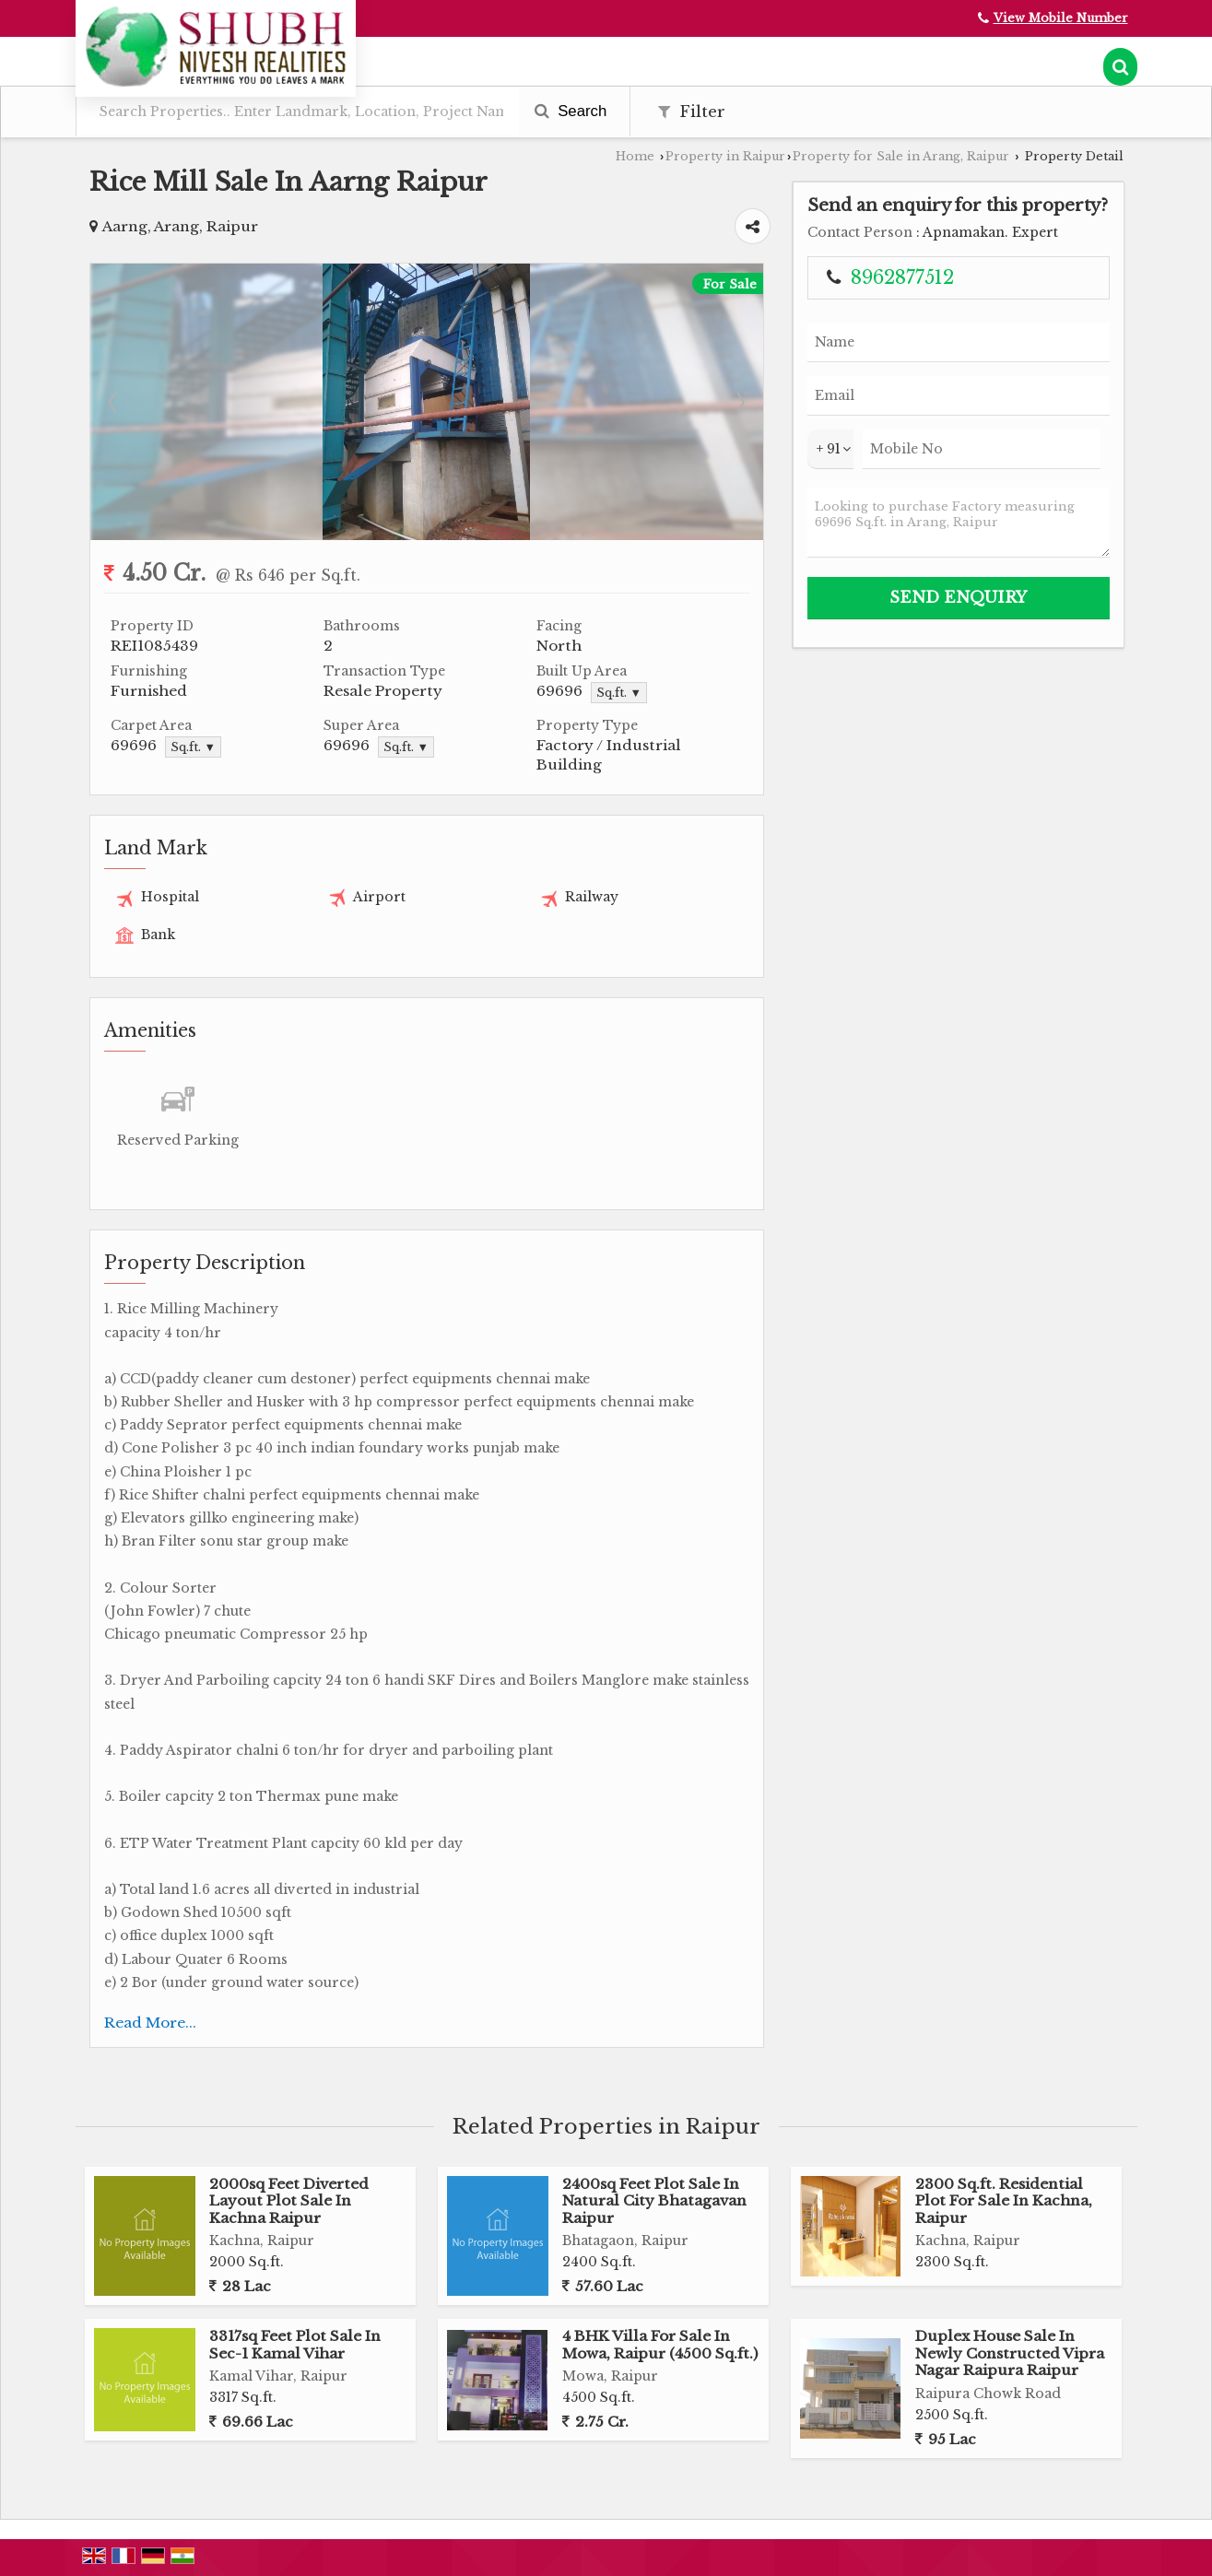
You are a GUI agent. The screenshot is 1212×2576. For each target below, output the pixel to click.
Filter (691, 112)
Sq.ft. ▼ (618, 693)
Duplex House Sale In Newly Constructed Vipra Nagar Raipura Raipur (1009, 2353)
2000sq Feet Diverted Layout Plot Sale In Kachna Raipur (289, 2201)
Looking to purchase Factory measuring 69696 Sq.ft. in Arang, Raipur (958, 523)
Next (739, 402)
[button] (1061, 18)
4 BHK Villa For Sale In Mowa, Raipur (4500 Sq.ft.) (660, 2344)
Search (571, 111)
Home (635, 156)
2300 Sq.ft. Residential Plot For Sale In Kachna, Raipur (1003, 2201)
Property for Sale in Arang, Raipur (901, 156)
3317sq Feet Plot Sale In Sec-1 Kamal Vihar (295, 2344)
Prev (114, 402)
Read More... (150, 2022)
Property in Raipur (725, 156)
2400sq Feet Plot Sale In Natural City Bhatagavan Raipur (654, 2201)
